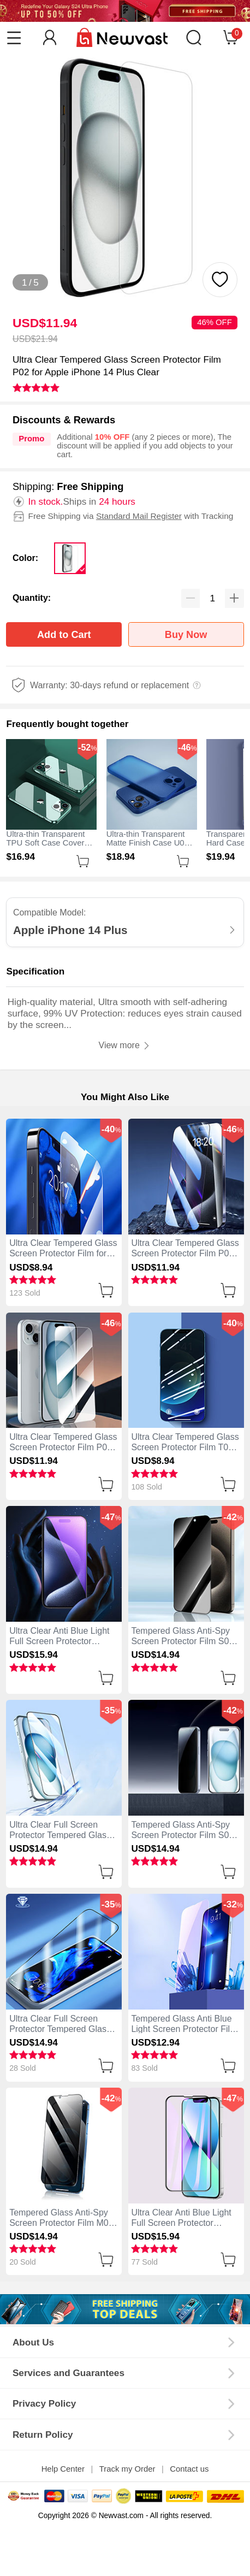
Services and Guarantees (68, 2372)
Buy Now (186, 634)
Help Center (63, 2469)
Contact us (189, 2469)
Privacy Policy (44, 2403)
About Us (33, 2342)
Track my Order (127, 2469)
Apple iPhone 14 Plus (70, 930)
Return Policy (43, 2434)
